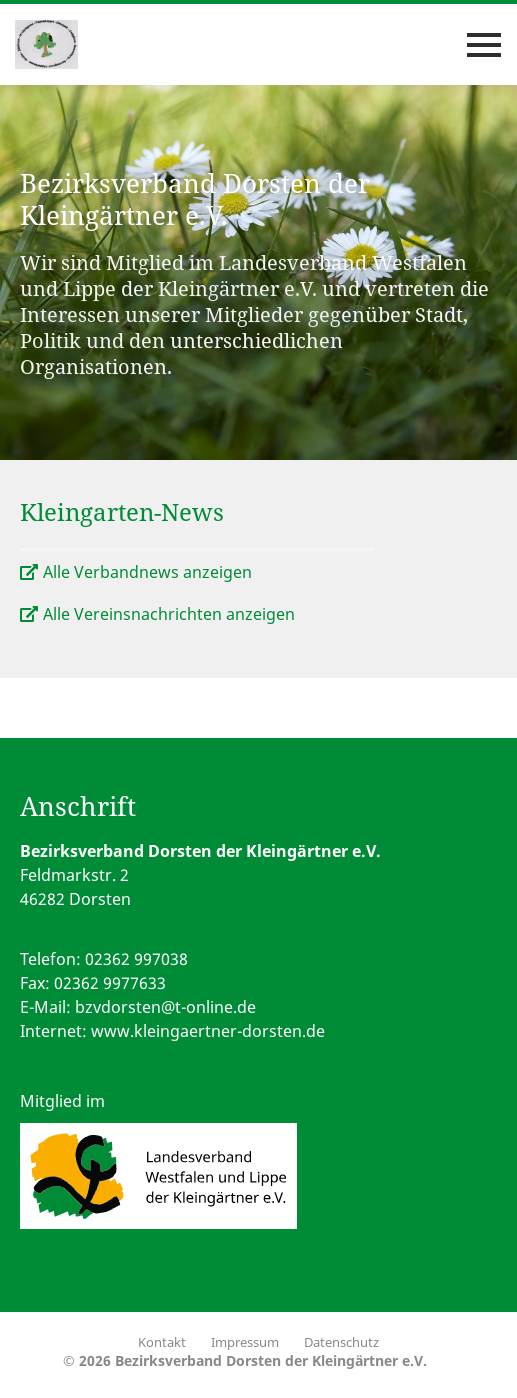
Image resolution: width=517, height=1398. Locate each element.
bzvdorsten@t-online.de (165, 1007)
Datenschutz (341, 1342)
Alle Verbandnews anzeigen (147, 572)
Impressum (245, 1342)
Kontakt (162, 1342)
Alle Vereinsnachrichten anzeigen (169, 614)
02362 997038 (136, 959)
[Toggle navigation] (484, 45)
